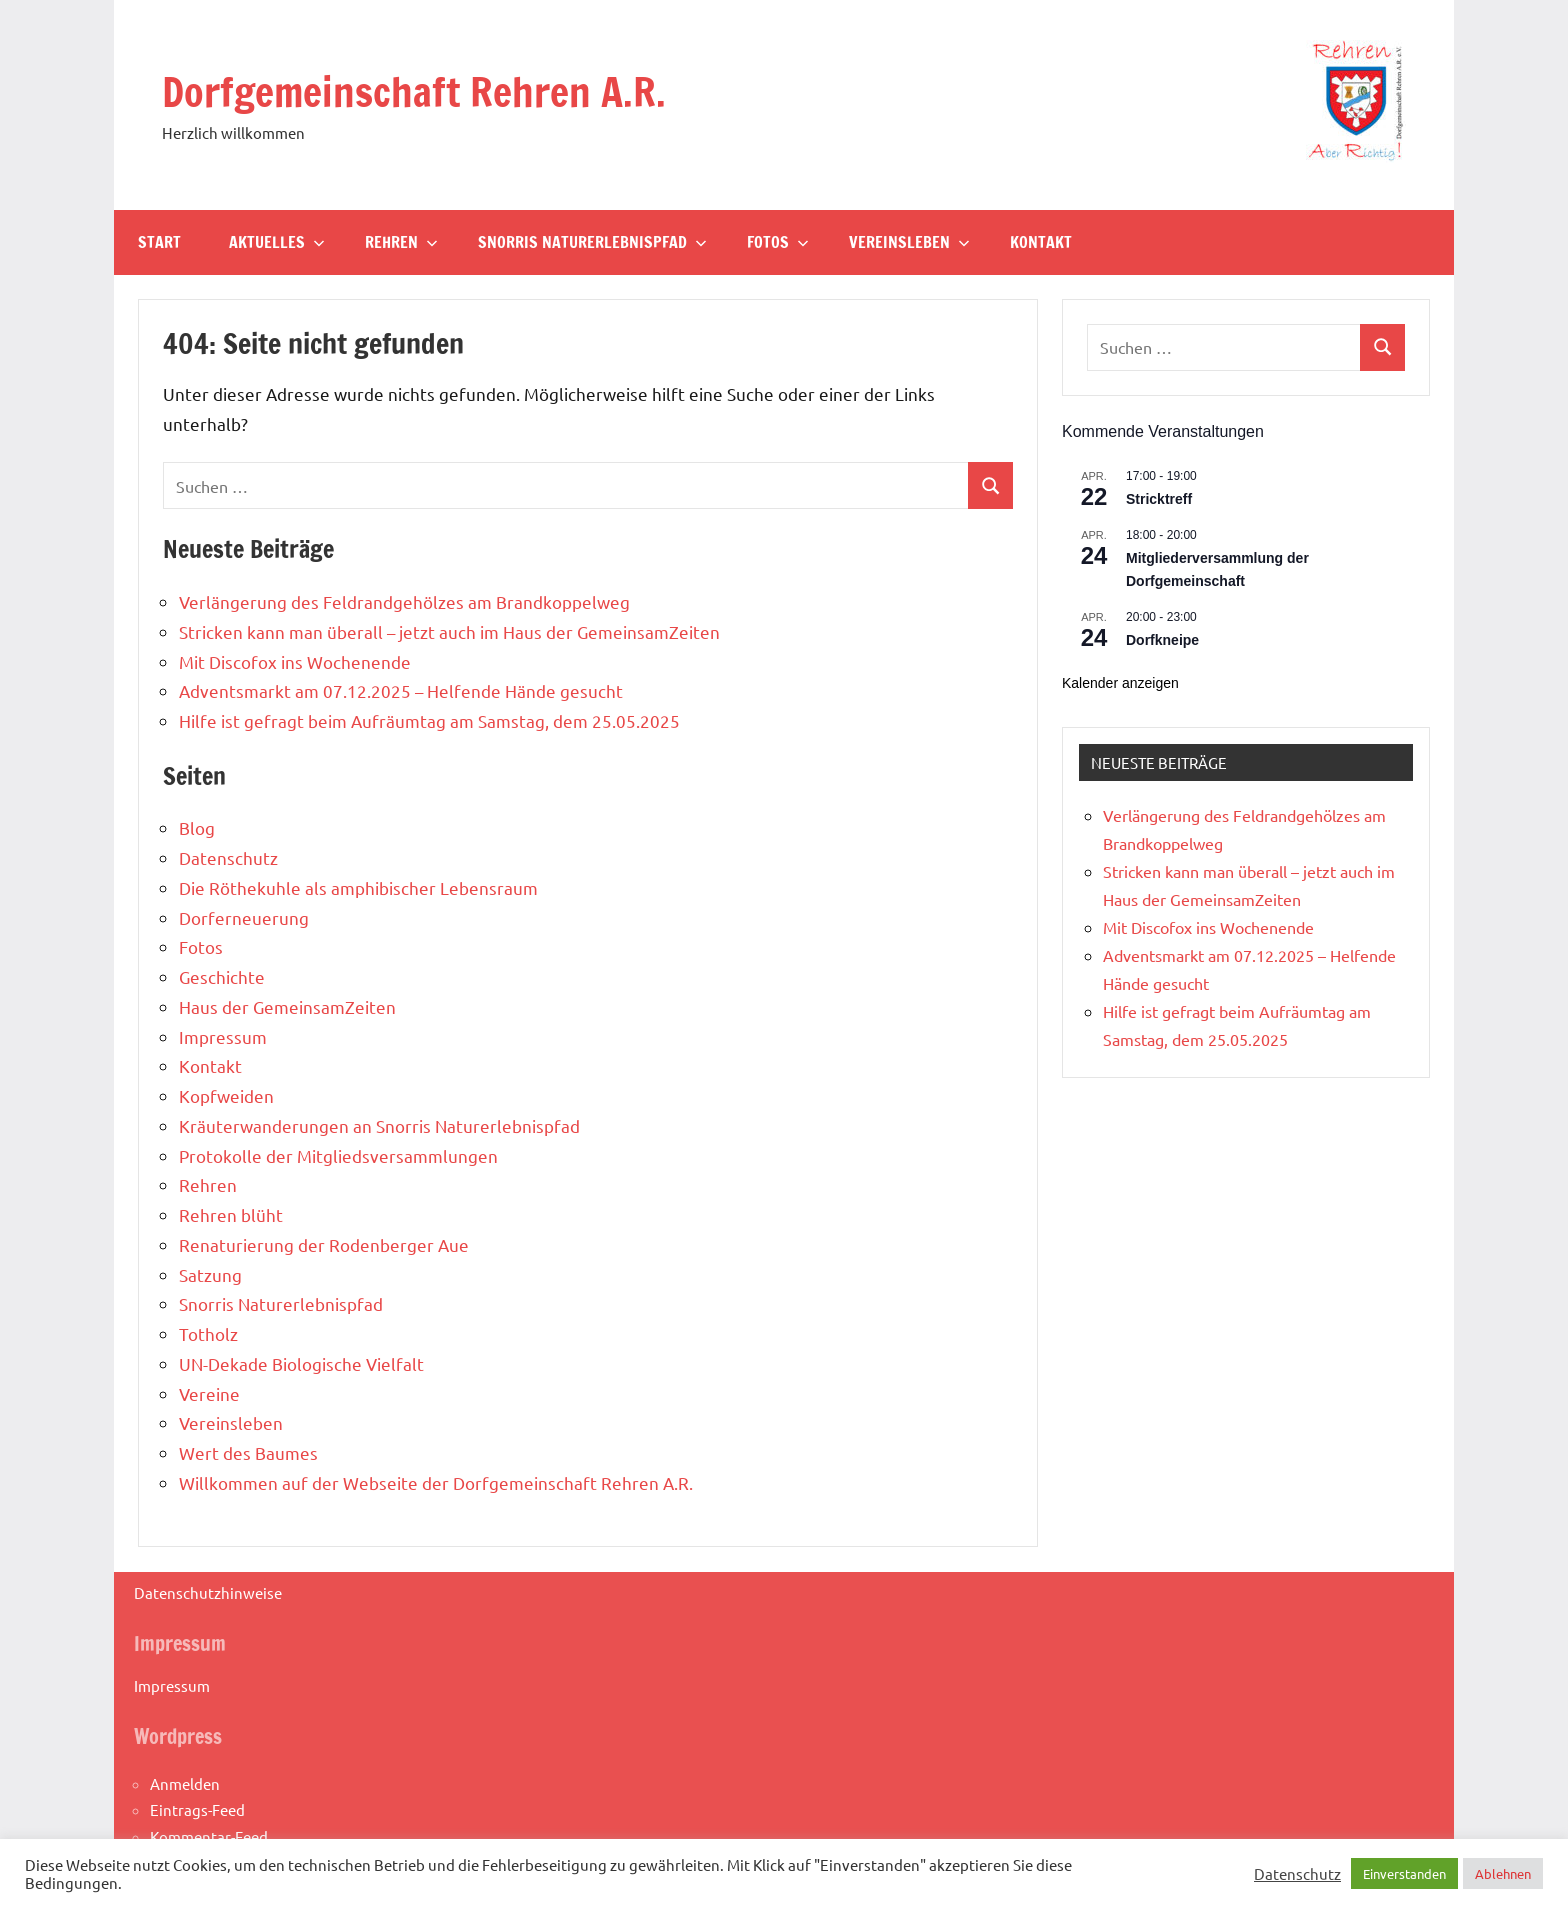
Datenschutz (228, 857)
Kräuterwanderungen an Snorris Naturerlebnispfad (379, 1125)
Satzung (210, 1274)
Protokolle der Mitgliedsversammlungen (338, 1155)
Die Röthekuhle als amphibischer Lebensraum (358, 887)
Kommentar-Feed (209, 1836)
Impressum (223, 1036)
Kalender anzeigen (1120, 683)
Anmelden (185, 1783)
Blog (197, 827)
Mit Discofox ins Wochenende (295, 661)
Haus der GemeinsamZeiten (287, 1006)
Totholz (208, 1333)
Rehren (401, 242)
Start (159, 242)
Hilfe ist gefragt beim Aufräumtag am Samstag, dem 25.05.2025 (429, 720)
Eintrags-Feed (197, 1809)
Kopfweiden (226, 1095)
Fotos (778, 242)
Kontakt (1041, 242)
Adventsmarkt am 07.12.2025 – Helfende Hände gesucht (401, 690)
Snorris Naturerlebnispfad (592, 242)
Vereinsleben (909, 242)
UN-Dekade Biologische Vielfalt (301, 1363)
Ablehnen (1503, 1873)
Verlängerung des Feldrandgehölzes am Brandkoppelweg (404, 601)
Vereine (209, 1393)
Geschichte (222, 976)
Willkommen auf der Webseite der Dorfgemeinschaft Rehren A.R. (436, 1482)
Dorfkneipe (1162, 640)
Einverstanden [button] (1404, 1873)
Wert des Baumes (248, 1452)
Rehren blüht (231, 1214)
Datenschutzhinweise (208, 1592)
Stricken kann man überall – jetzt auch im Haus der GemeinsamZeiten (449, 631)
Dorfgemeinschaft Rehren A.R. (414, 91)
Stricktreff (1159, 499)
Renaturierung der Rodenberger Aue (324, 1244)
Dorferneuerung (244, 917)
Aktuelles (277, 242)
